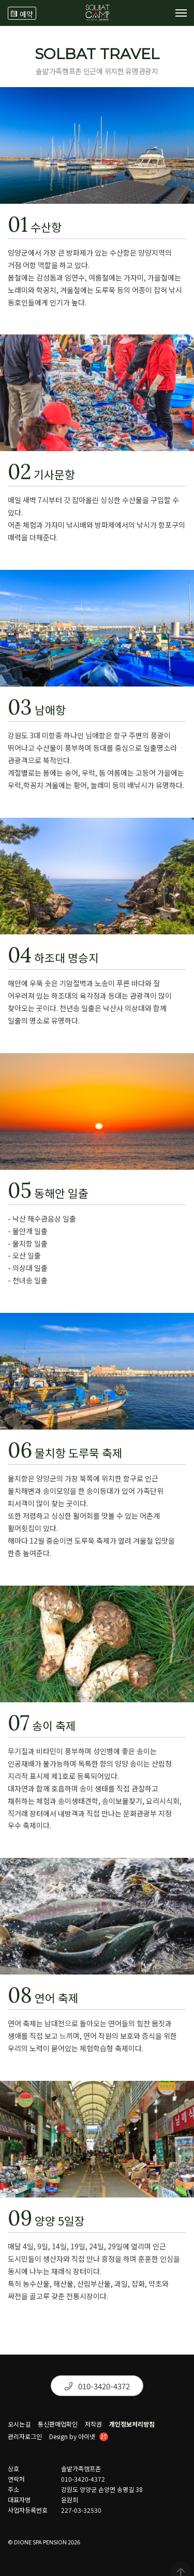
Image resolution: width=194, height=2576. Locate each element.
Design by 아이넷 (78, 2437)
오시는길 (19, 2424)
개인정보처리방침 (132, 2424)
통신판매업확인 (58, 2424)
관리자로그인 (25, 2436)
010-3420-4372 (97, 2386)
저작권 (93, 2424)
